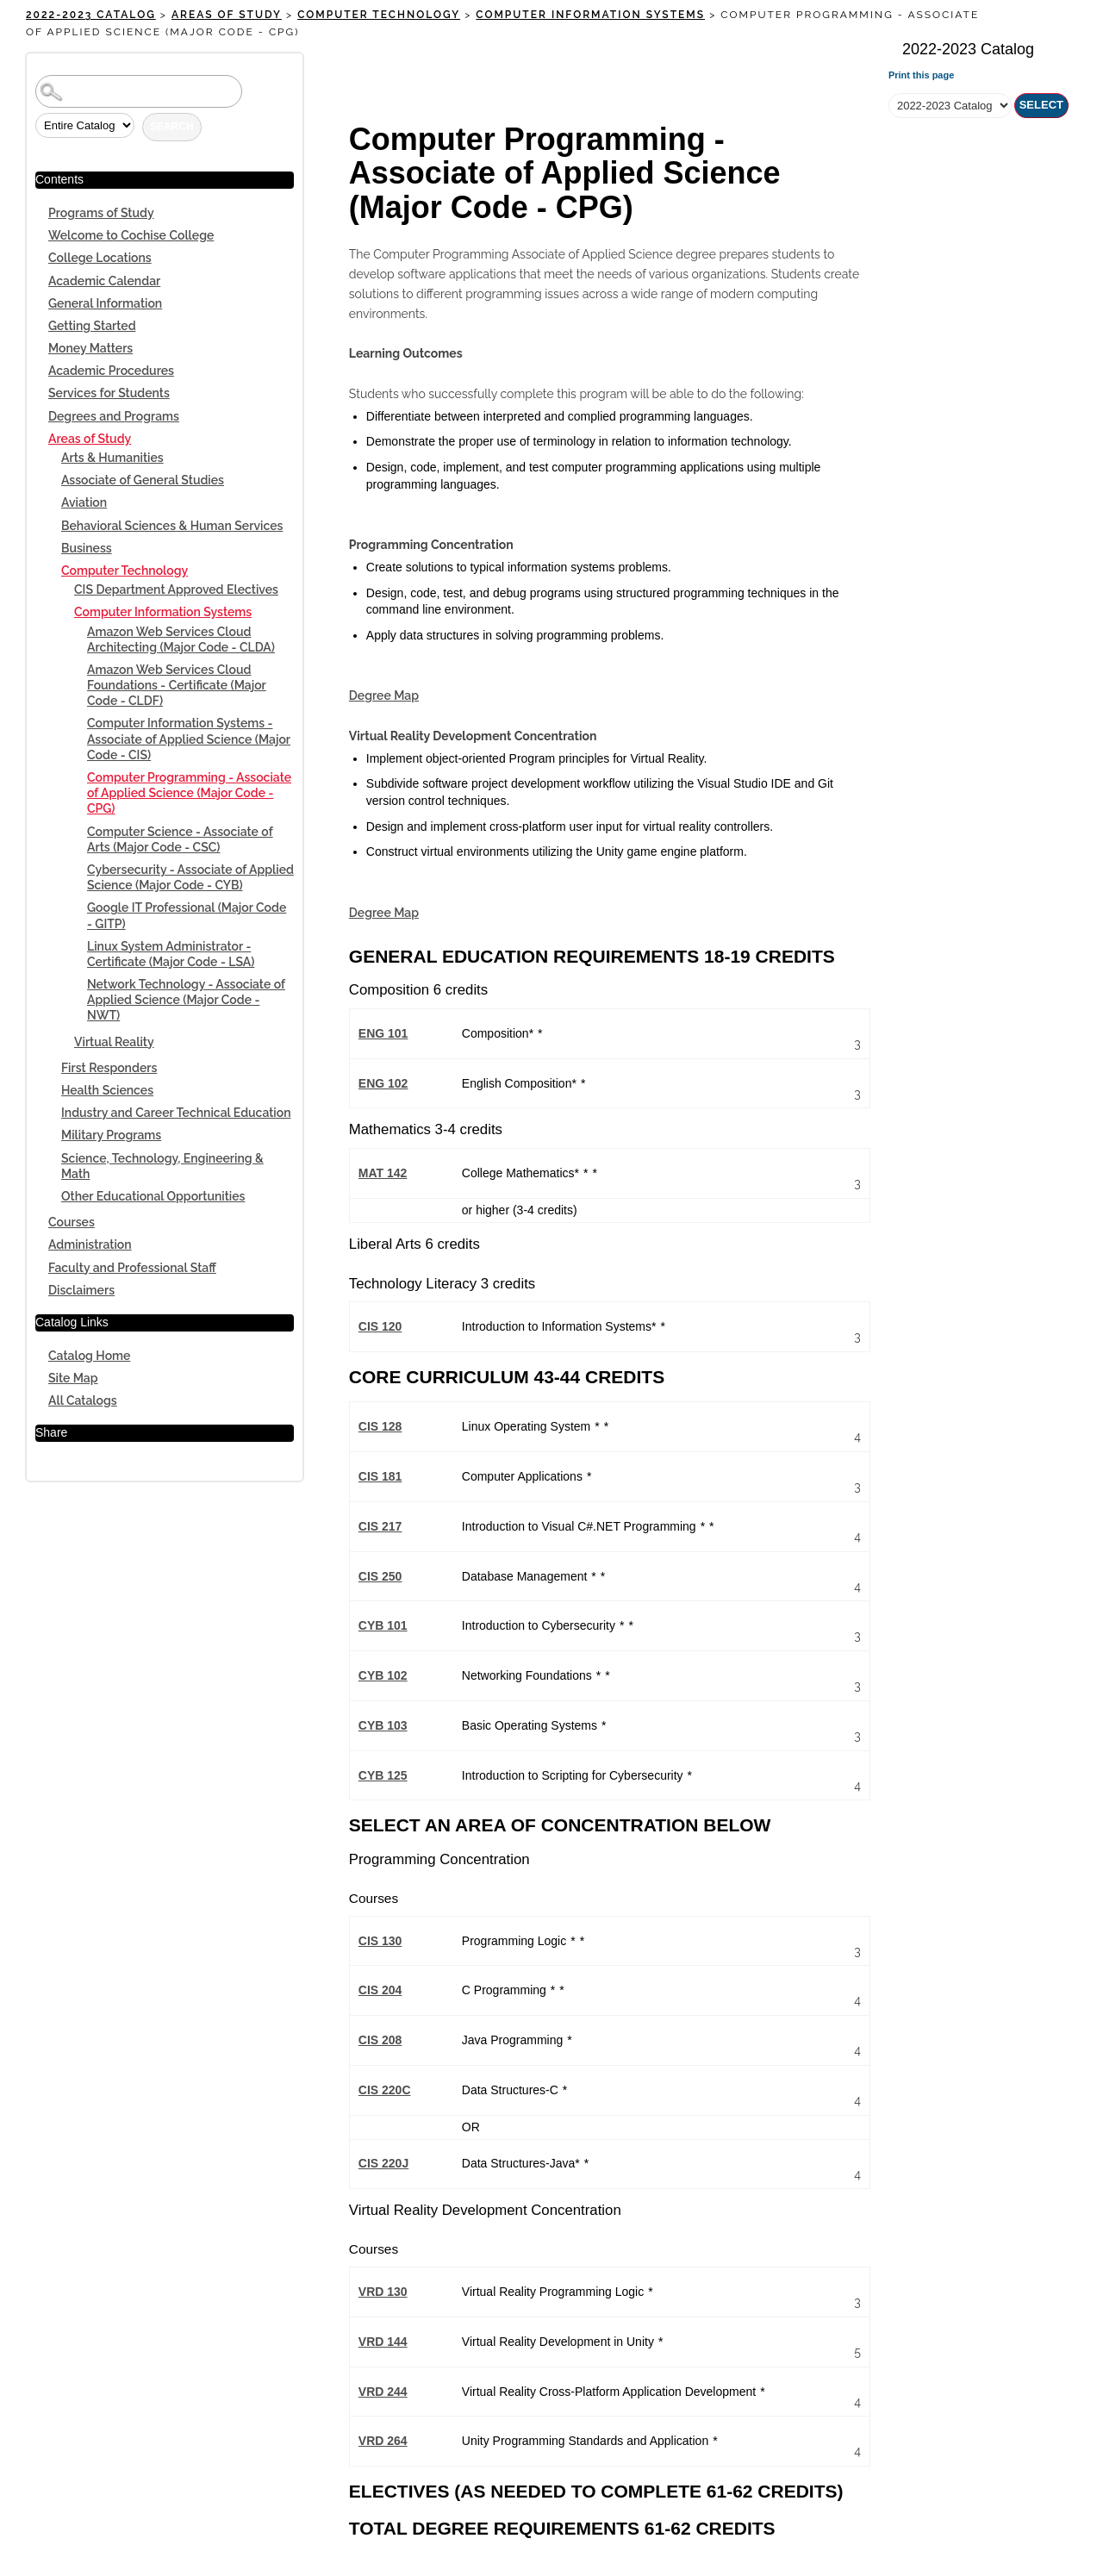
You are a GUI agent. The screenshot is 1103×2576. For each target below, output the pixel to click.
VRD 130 (383, 2291)
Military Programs (111, 1135)
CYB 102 (383, 1675)
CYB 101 (383, 1625)
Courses (71, 1222)
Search (172, 127)
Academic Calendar (104, 281)
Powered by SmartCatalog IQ (551, 2569)
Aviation (84, 502)
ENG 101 (383, 1033)
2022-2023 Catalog (91, 15)
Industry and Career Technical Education (176, 1113)
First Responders (109, 1068)
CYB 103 (383, 1725)
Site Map (73, 1378)
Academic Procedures (111, 370)
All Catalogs (82, 1400)
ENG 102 (383, 1083)
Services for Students (109, 393)
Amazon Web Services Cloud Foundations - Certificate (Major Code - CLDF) (176, 685)
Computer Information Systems (590, 15)
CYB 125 (383, 1775)
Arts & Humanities (112, 458)
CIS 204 (380, 1990)
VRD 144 (383, 2341)
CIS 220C (384, 2090)
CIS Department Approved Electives (176, 589)
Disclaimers (81, 1290)
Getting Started (92, 326)
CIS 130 (380, 1941)
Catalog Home (89, 1356)
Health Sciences (107, 1090)
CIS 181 (380, 1476)
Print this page (921, 75)
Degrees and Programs (113, 416)
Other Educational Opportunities (153, 1196)
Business (86, 548)
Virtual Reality (114, 1042)
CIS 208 (380, 2040)
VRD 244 (383, 2391)
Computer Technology (378, 15)
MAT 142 (383, 1173)
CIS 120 (380, 1326)
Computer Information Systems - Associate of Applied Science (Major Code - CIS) (188, 738)
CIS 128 (380, 1426)
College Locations (100, 258)
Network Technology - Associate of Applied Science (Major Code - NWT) (186, 999)
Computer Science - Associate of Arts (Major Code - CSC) (180, 839)
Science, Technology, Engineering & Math (162, 1166)
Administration (90, 1244)
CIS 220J (383, 2163)
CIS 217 (380, 1526)
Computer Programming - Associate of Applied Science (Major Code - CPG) (189, 792)
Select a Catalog (978, 83)
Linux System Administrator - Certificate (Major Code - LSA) (170, 954)
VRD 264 (383, 2441)
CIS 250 (380, 1576)
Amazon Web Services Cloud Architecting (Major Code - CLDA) (181, 639)
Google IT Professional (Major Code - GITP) (186, 915)
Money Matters (90, 348)
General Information (105, 303)
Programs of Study (101, 213)
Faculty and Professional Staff (132, 1268)
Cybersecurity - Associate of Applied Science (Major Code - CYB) (190, 877)
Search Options (164, 108)
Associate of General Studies (142, 480)
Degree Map (384, 695)
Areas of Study (226, 15)
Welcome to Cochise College (131, 235)
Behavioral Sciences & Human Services (172, 526)
